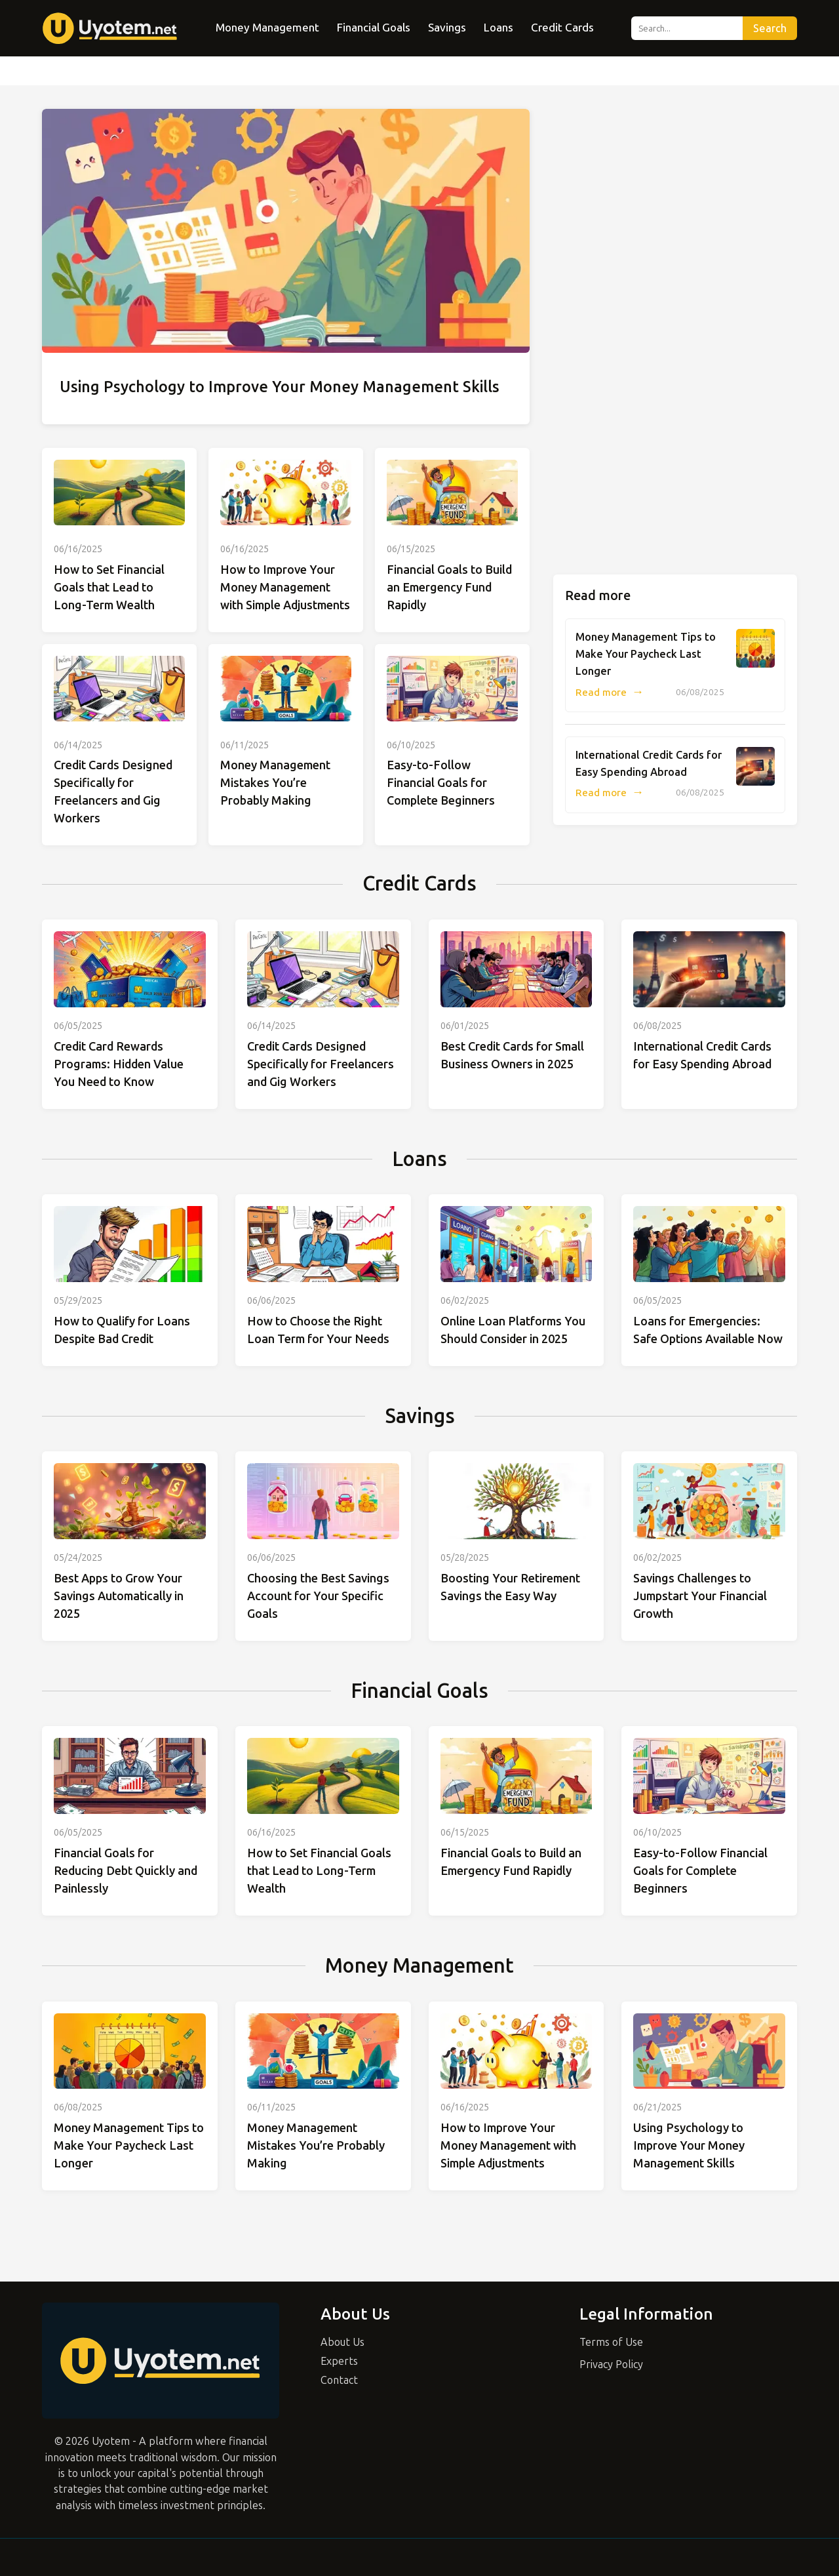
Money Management (267, 27)
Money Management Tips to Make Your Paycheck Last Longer (646, 654)
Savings (447, 27)
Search (770, 28)
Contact (339, 2380)
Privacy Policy (611, 2364)
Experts (339, 2361)
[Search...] (686, 27)
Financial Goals (373, 27)
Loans (498, 27)
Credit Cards (562, 27)
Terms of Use (611, 2342)
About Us (342, 2342)
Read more (610, 692)
